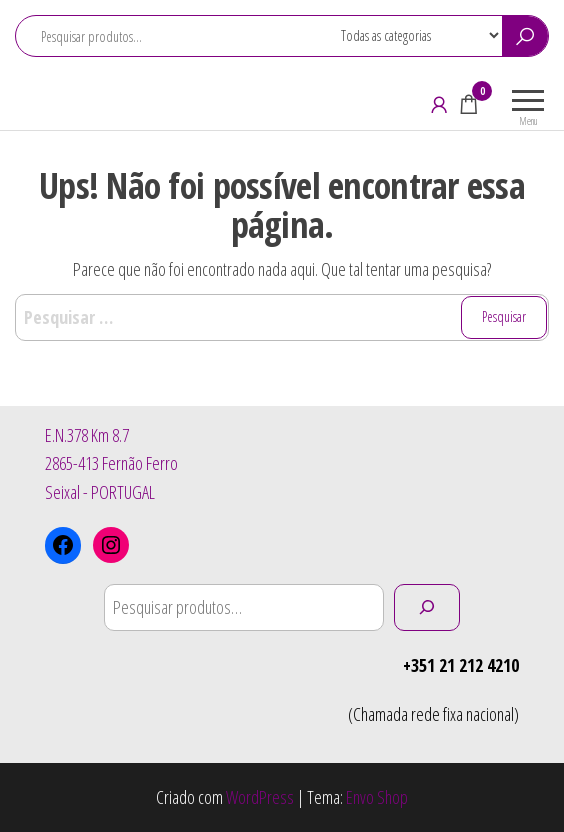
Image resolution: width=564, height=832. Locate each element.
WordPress (260, 797)
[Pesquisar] (427, 607)
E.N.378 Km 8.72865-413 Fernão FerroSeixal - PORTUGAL (111, 464)
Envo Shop (377, 797)
